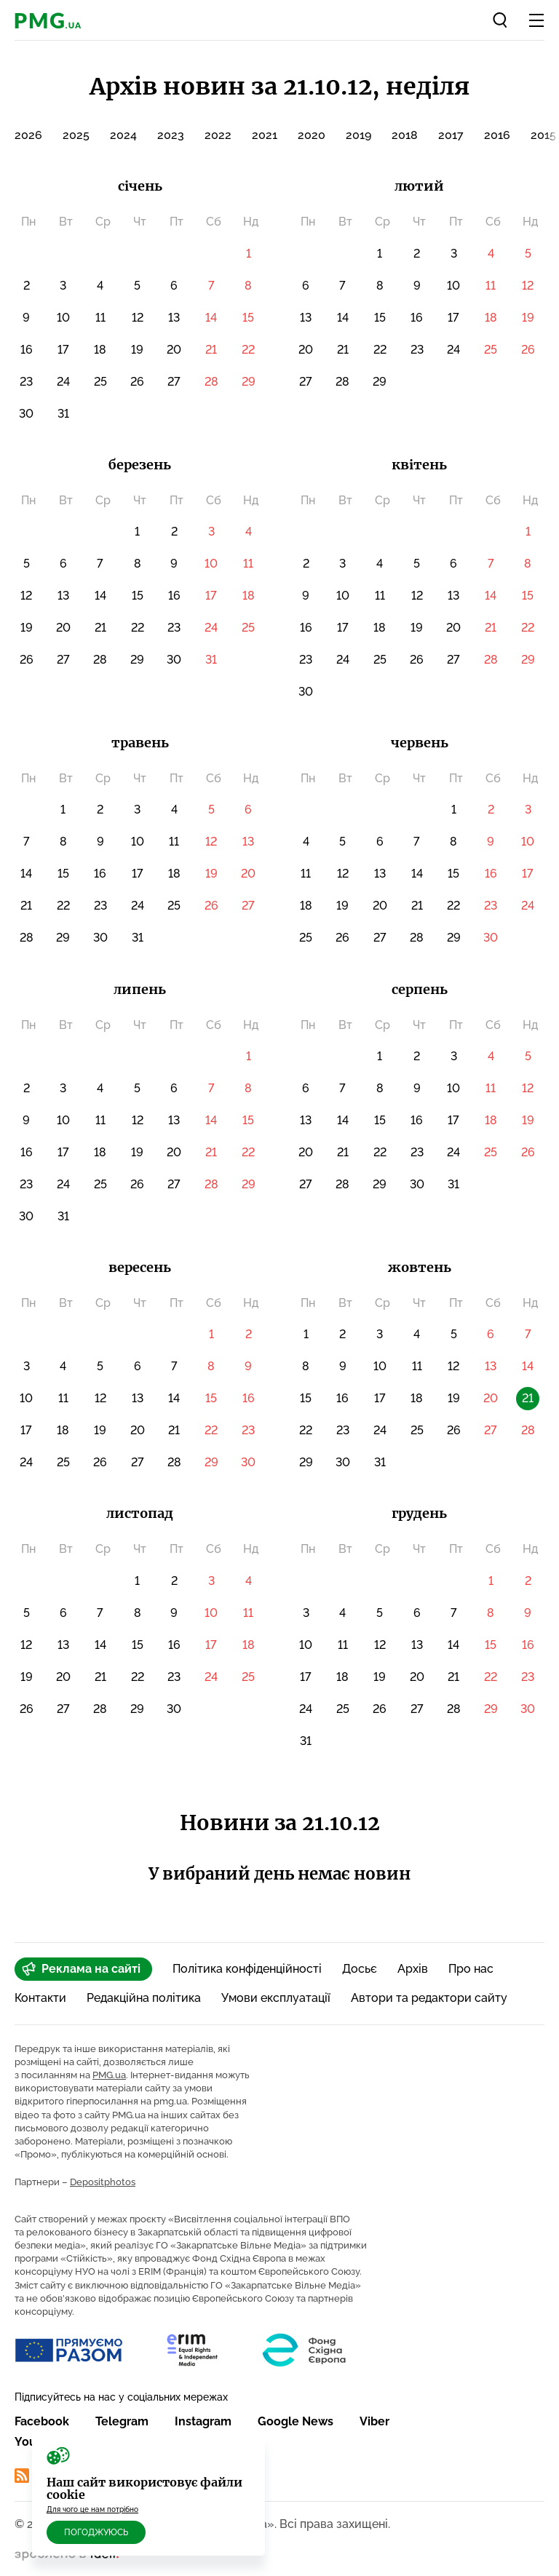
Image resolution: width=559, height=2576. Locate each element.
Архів (412, 1969)
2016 (497, 135)
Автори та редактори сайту (429, 1998)
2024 (123, 135)
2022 (218, 135)
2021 (264, 135)
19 (137, 350)
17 (63, 350)
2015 (543, 135)
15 (248, 318)
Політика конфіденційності (247, 1969)
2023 (170, 135)
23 (26, 382)
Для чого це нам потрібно (92, 2509)
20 (174, 350)
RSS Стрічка (59, 2475)
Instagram (203, 2421)
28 (211, 382)
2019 (358, 135)
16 (26, 350)
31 (63, 414)
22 (248, 350)
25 (100, 382)
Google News (295, 2421)
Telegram (121, 2421)
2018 (405, 135)
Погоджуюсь (96, 2532)
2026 (28, 135)
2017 (451, 135)
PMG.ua (109, 2075)
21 (211, 350)
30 (26, 414)
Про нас (470, 1969)
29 (248, 382)
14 (211, 318)
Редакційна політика (144, 1998)
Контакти (40, 1998)
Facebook (42, 2421)
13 (174, 318)
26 (137, 382)
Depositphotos (102, 2182)
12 (137, 318)
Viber (374, 2421)
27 (174, 382)
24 (63, 382)
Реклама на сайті (81, 1969)
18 (100, 350)
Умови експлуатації (275, 1998)
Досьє (359, 1969)
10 (63, 318)
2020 (311, 135)
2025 (76, 135)
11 (100, 318)
